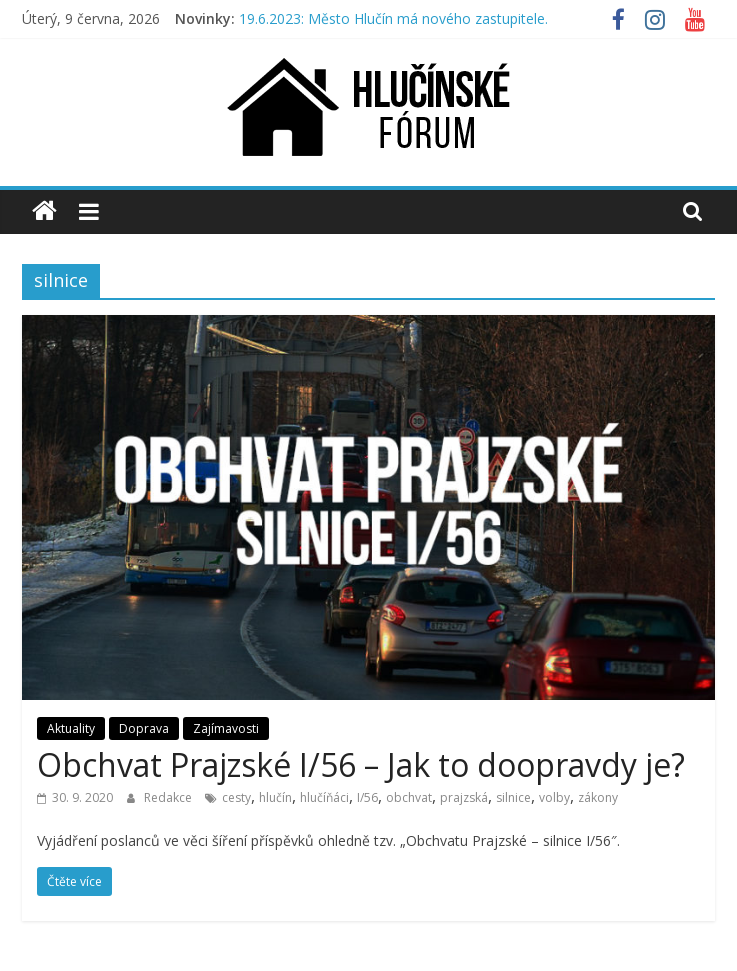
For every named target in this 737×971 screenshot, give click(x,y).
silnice (513, 797)
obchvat (409, 797)
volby (554, 797)
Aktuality (71, 728)
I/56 (367, 797)
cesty (236, 797)
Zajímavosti (226, 728)
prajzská (464, 797)
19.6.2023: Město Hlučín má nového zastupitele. (393, 18)
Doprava (144, 728)
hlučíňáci (324, 797)
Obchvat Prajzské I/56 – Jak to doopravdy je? (361, 764)
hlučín (275, 797)
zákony (598, 797)
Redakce (169, 797)
